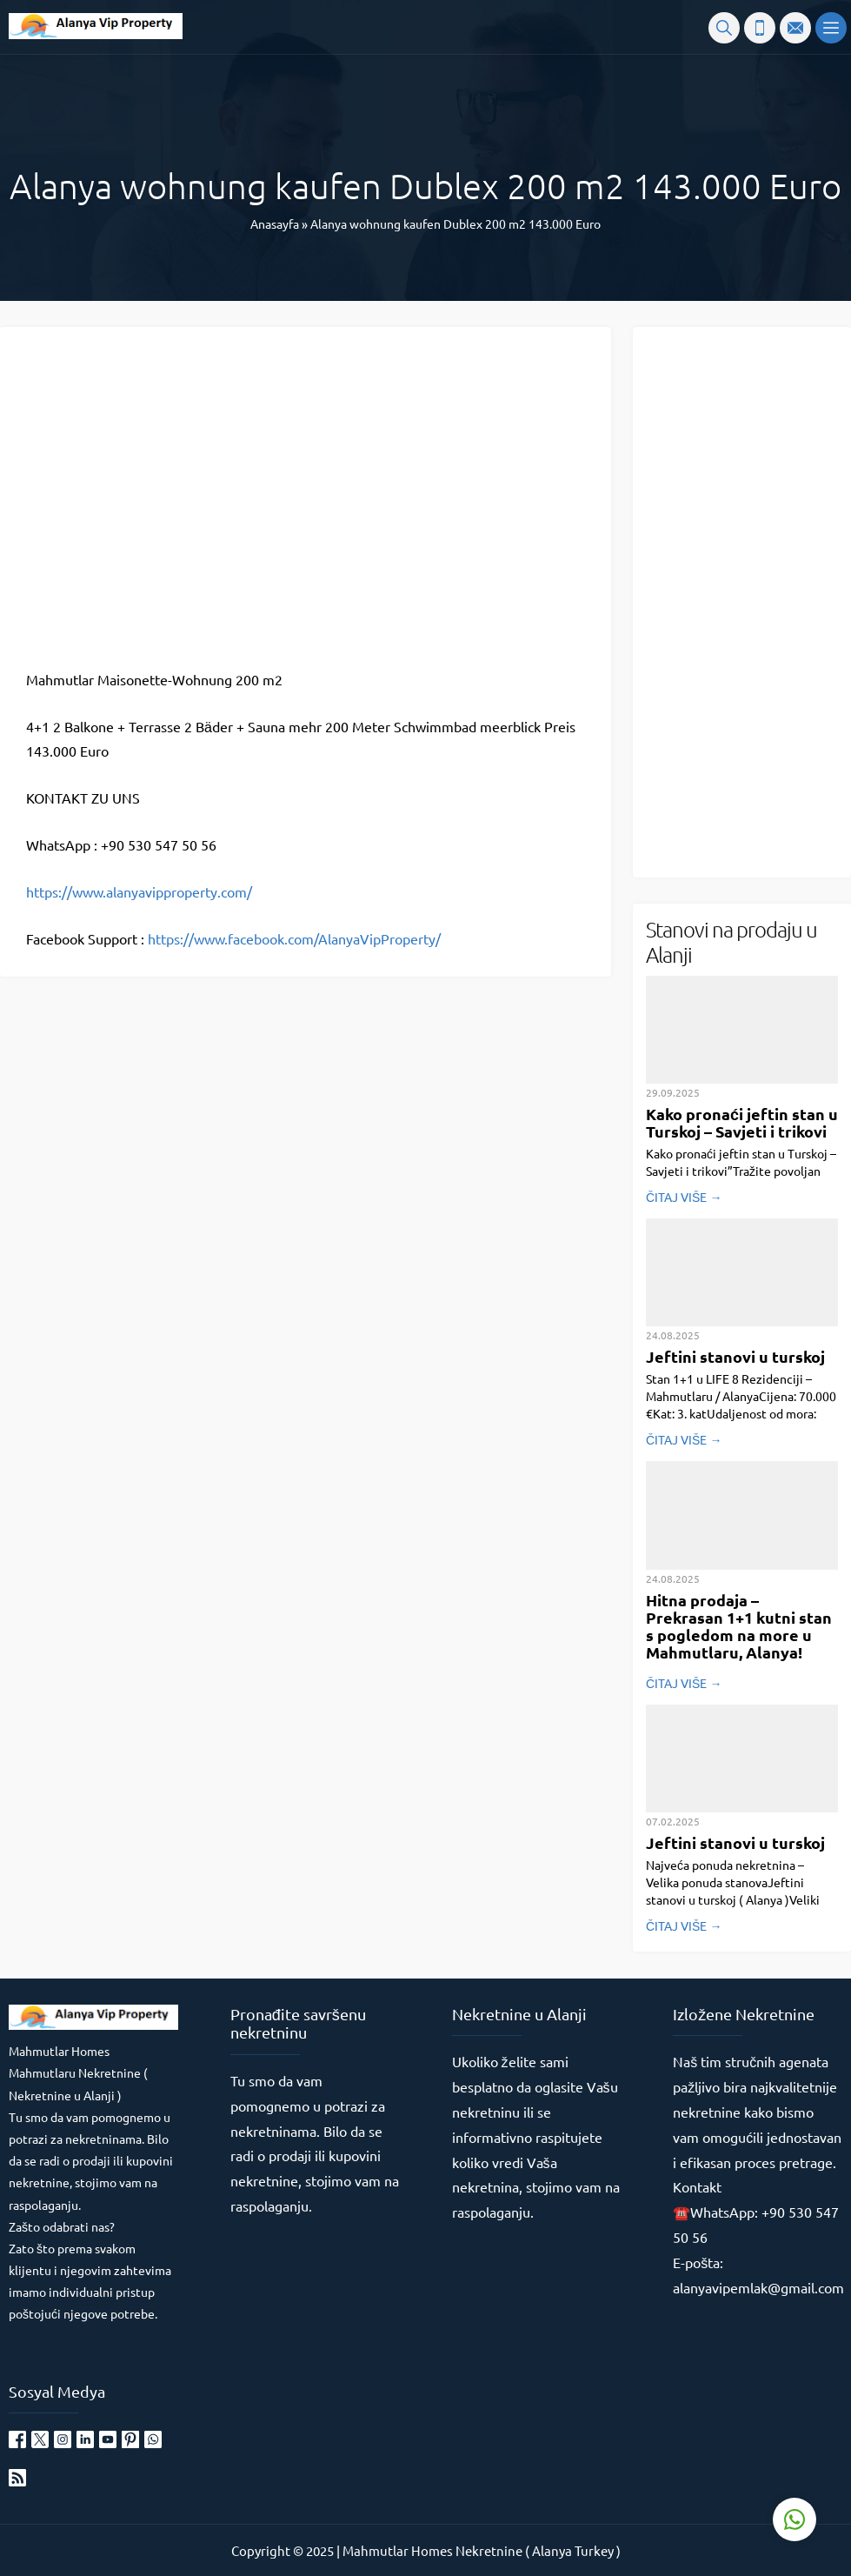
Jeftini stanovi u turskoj (735, 1356)
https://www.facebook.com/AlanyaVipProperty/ (294, 938)
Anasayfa (274, 223)
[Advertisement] (748, 601)
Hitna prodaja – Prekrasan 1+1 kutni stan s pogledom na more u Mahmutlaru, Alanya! (739, 1626)
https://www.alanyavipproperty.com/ (139, 891)
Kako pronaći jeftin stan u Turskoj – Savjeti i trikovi (742, 1122)
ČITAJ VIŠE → (683, 1197)
